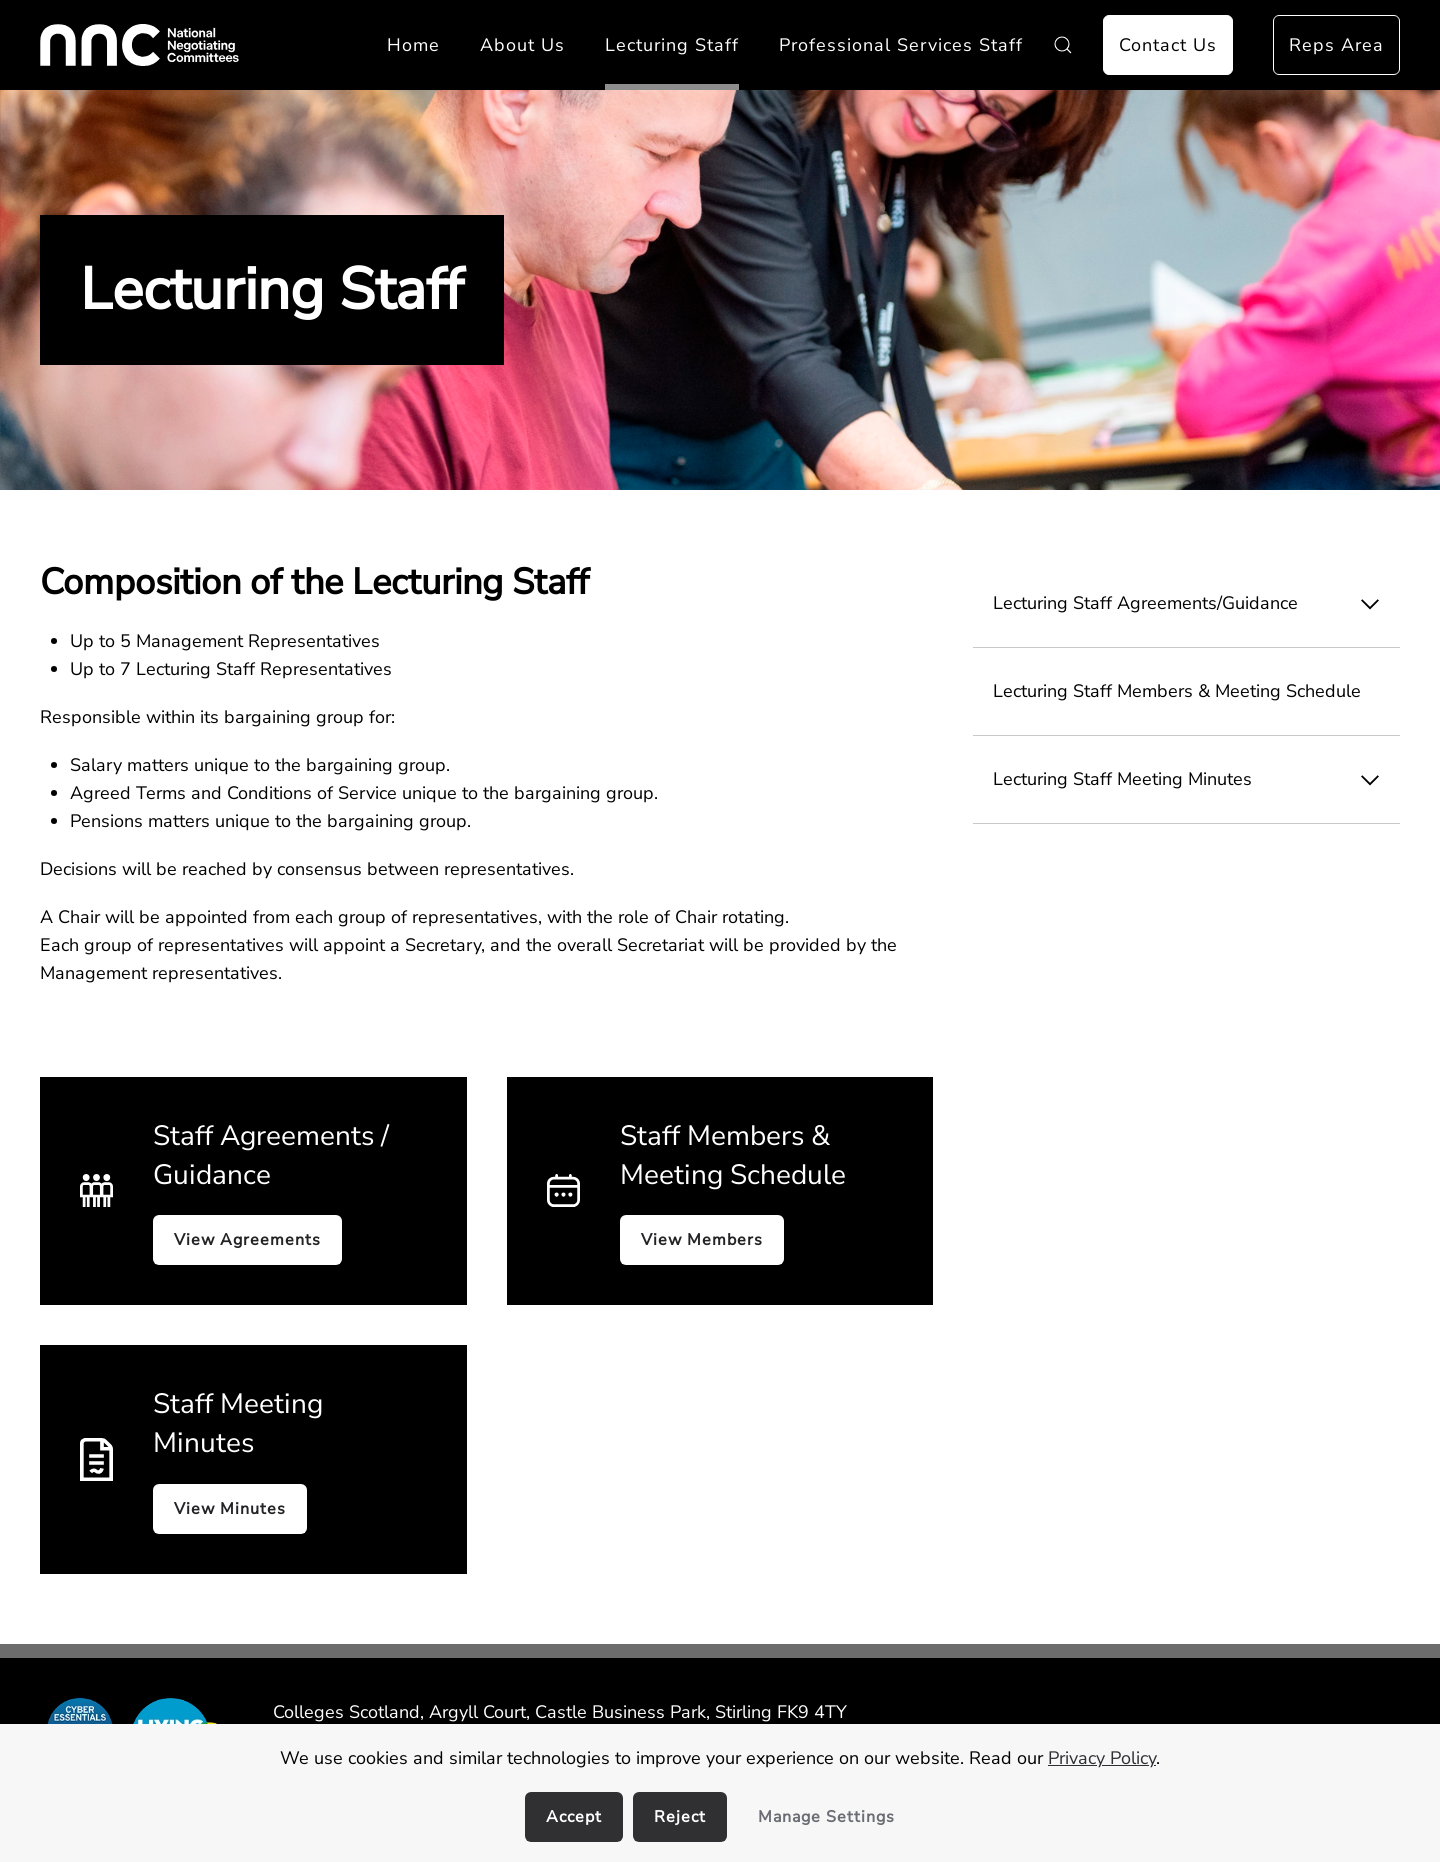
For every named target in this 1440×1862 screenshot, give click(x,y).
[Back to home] (139, 45)
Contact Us (1168, 45)
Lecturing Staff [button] (672, 45)
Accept (574, 1817)
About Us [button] (522, 45)
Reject (680, 1817)
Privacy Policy (1102, 1758)
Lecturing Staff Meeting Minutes (1196, 780)
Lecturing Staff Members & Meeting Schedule (1177, 691)
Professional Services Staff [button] (901, 45)
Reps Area (1336, 45)
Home (413, 45)
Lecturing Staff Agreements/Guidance (1196, 604)
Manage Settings (826, 1817)
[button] (1063, 45)
